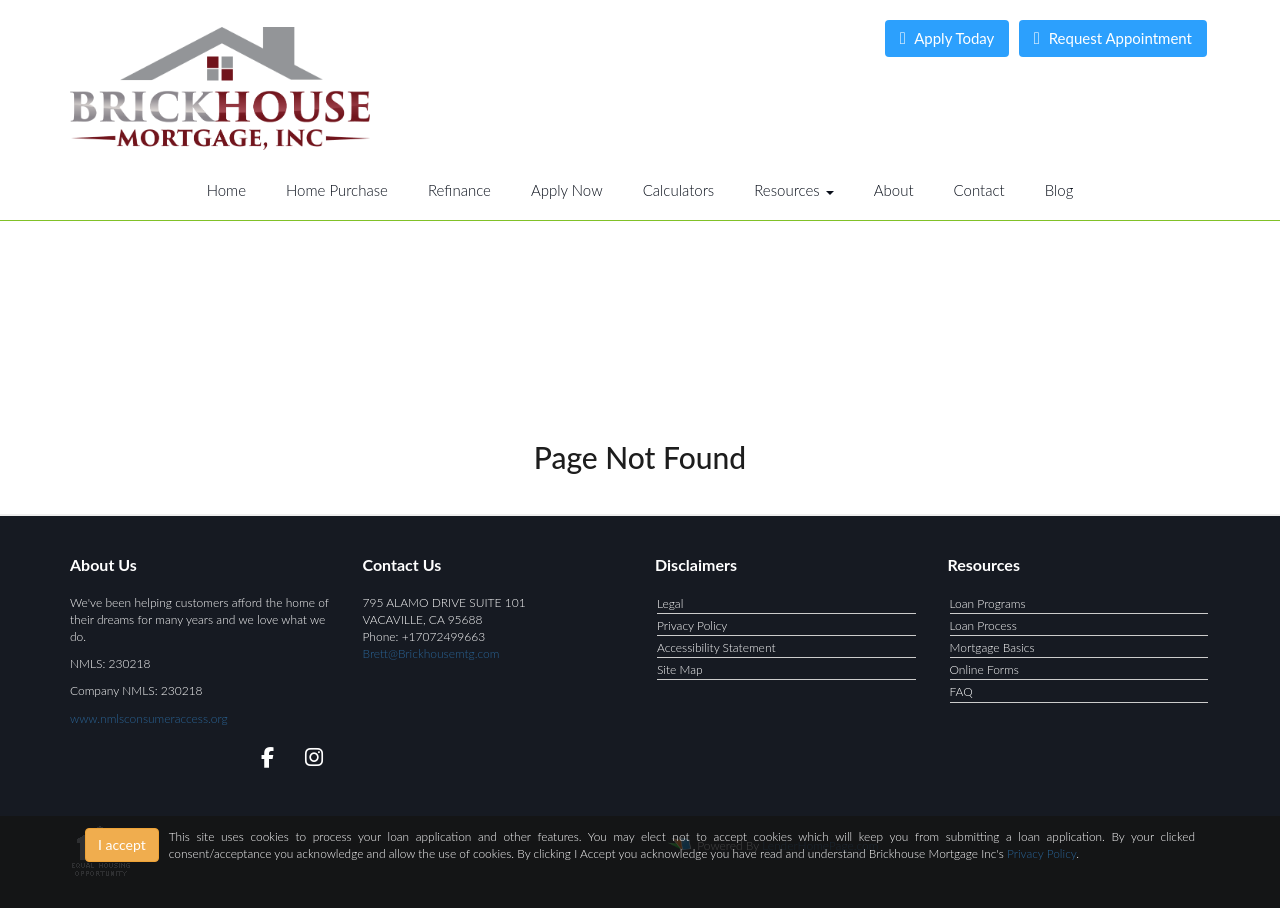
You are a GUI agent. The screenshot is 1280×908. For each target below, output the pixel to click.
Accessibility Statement (716, 647)
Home (226, 190)
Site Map (680, 669)
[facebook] (261, 760)
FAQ (961, 691)
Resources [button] (794, 190)
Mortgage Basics (992, 647)
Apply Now (567, 190)
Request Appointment (1113, 38)
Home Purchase (337, 190)
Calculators (679, 190)
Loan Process (983, 625)
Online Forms (984, 669)
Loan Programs (988, 603)
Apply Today (947, 38)
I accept (122, 844)
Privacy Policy (692, 625)
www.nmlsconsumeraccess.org (149, 718)
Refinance (459, 190)
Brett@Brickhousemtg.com (431, 653)
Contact (979, 190)
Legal (670, 603)
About (894, 190)
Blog (1059, 190)
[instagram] (310, 760)
